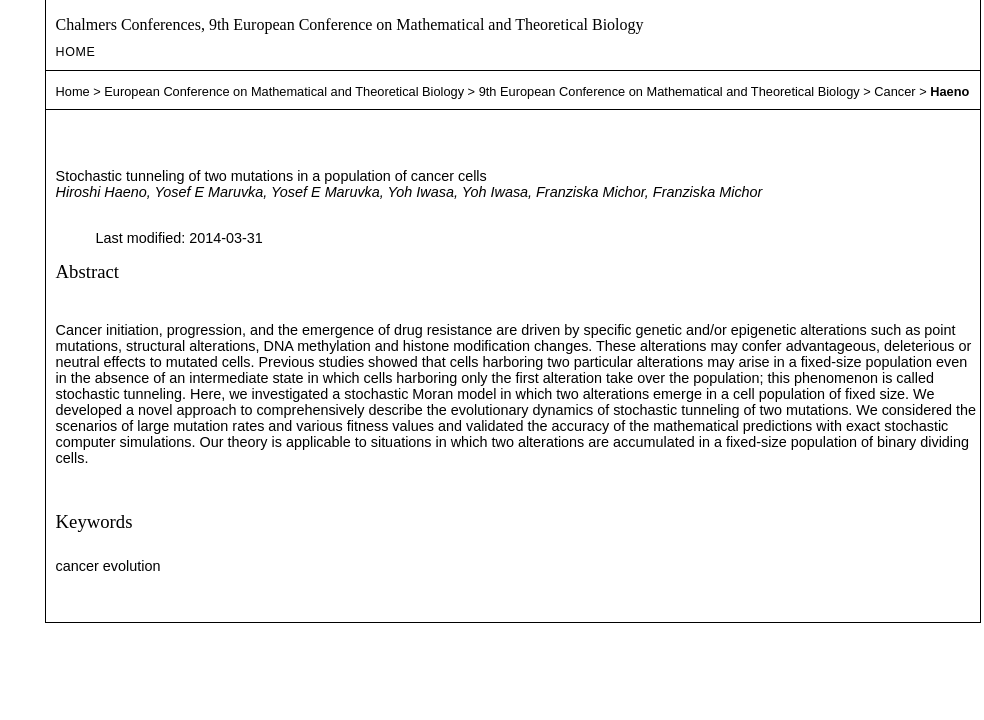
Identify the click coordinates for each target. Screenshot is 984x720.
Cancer (894, 91)
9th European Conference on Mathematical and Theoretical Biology (669, 91)
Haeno (949, 91)
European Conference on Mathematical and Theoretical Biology (284, 91)
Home (76, 52)
